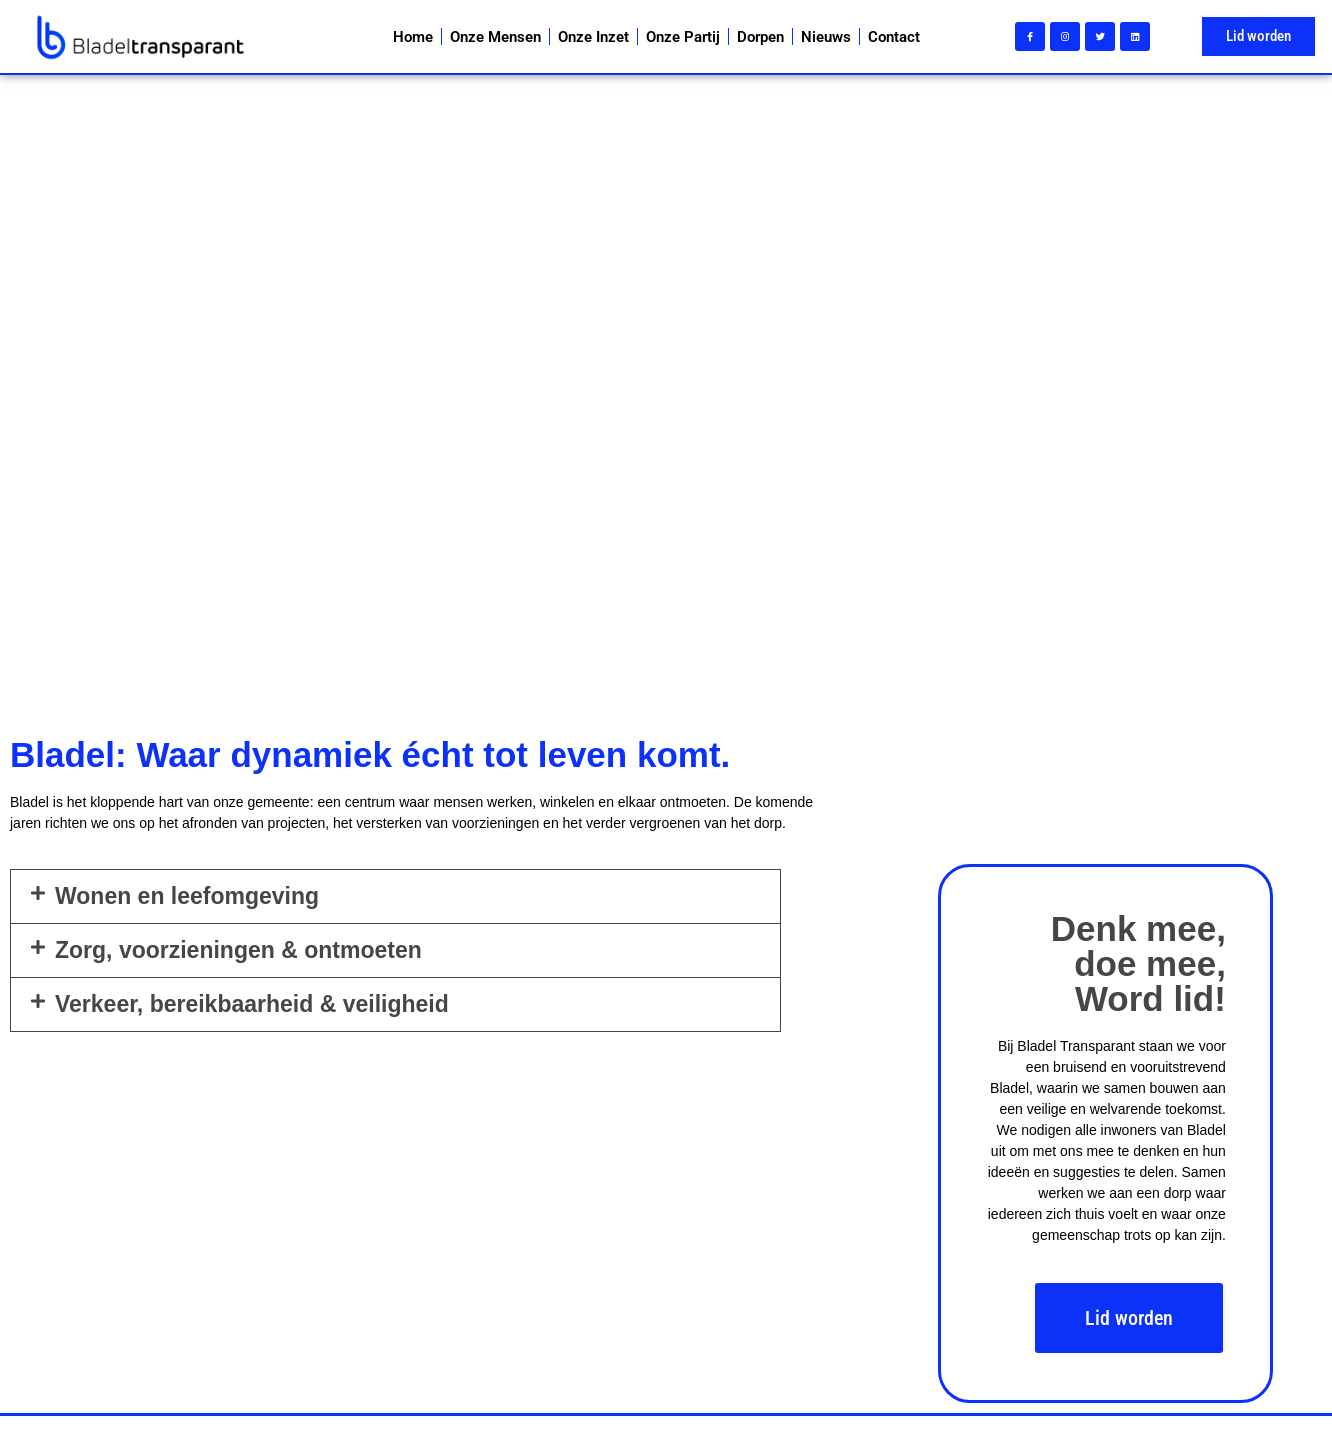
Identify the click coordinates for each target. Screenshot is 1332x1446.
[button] (395, 896)
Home (413, 37)
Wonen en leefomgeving (187, 896)
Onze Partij (683, 37)
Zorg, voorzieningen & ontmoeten (238, 950)
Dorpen (760, 37)
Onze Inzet (593, 37)
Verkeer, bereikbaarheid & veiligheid (252, 1004)
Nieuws (826, 37)
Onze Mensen (495, 37)
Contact (894, 37)
